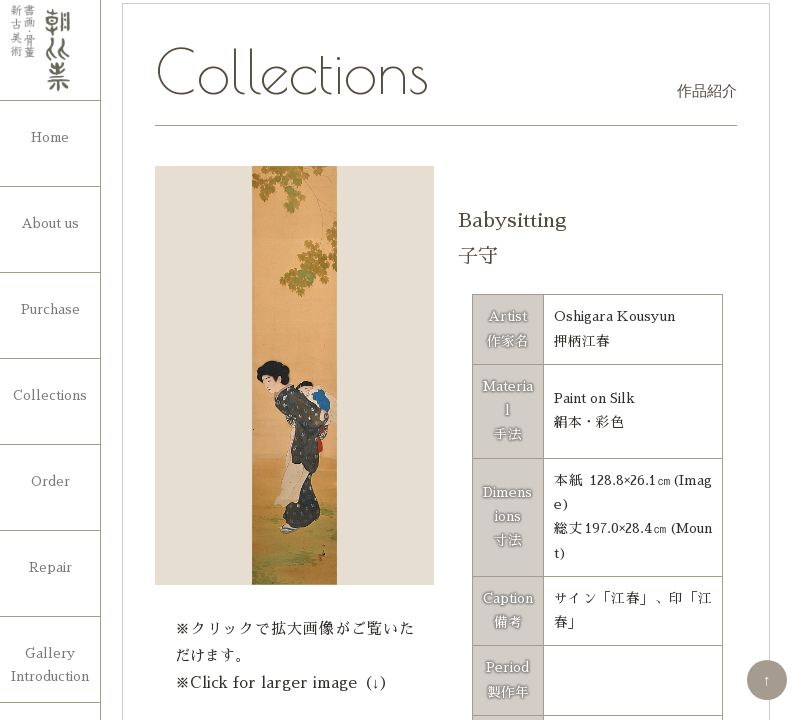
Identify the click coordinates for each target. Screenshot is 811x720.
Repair (50, 567)
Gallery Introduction (50, 665)
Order (50, 481)
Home (50, 137)
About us (50, 223)
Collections (50, 395)
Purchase (50, 309)
